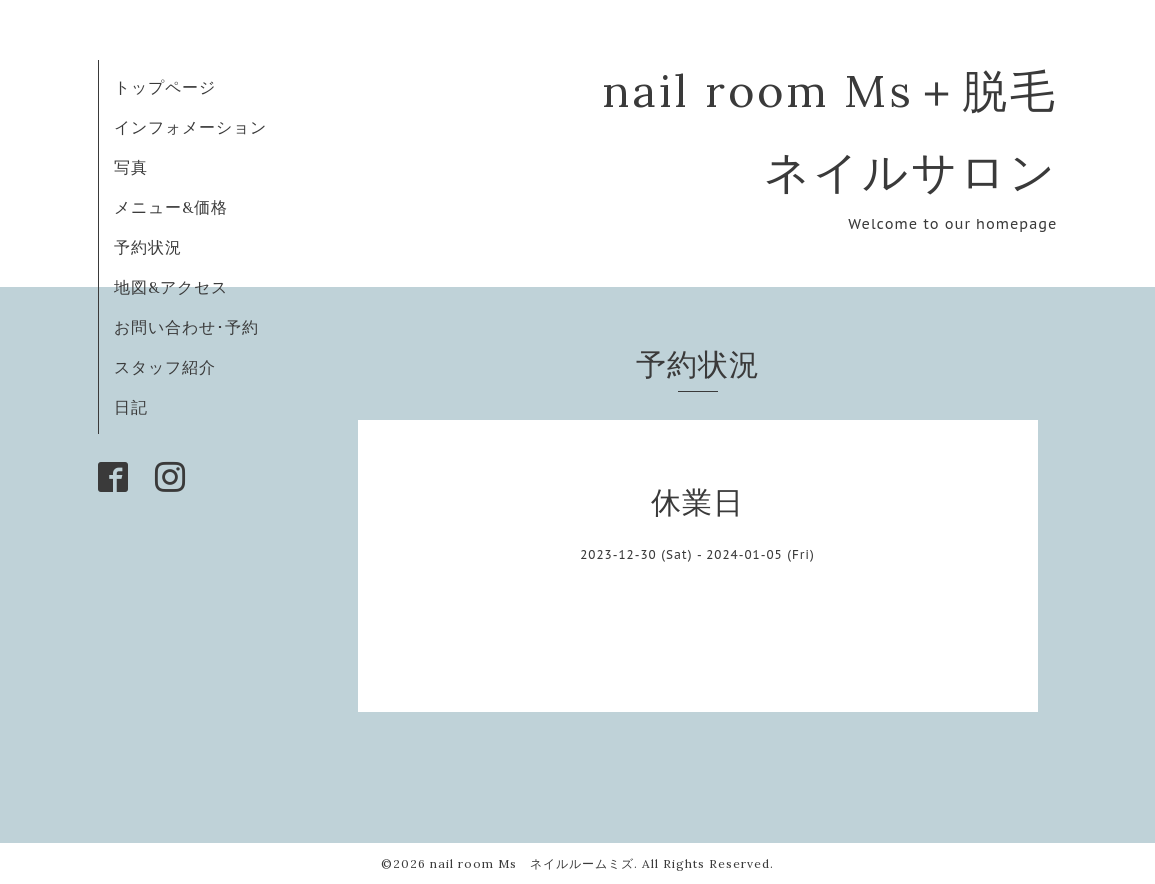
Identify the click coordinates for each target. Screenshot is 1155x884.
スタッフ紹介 (165, 367)
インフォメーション (190, 127)
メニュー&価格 (171, 207)
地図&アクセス (171, 287)
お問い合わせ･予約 (186, 327)
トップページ (165, 87)
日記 (131, 407)
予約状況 (148, 247)
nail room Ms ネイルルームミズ (532, 863)
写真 (131, 167)
